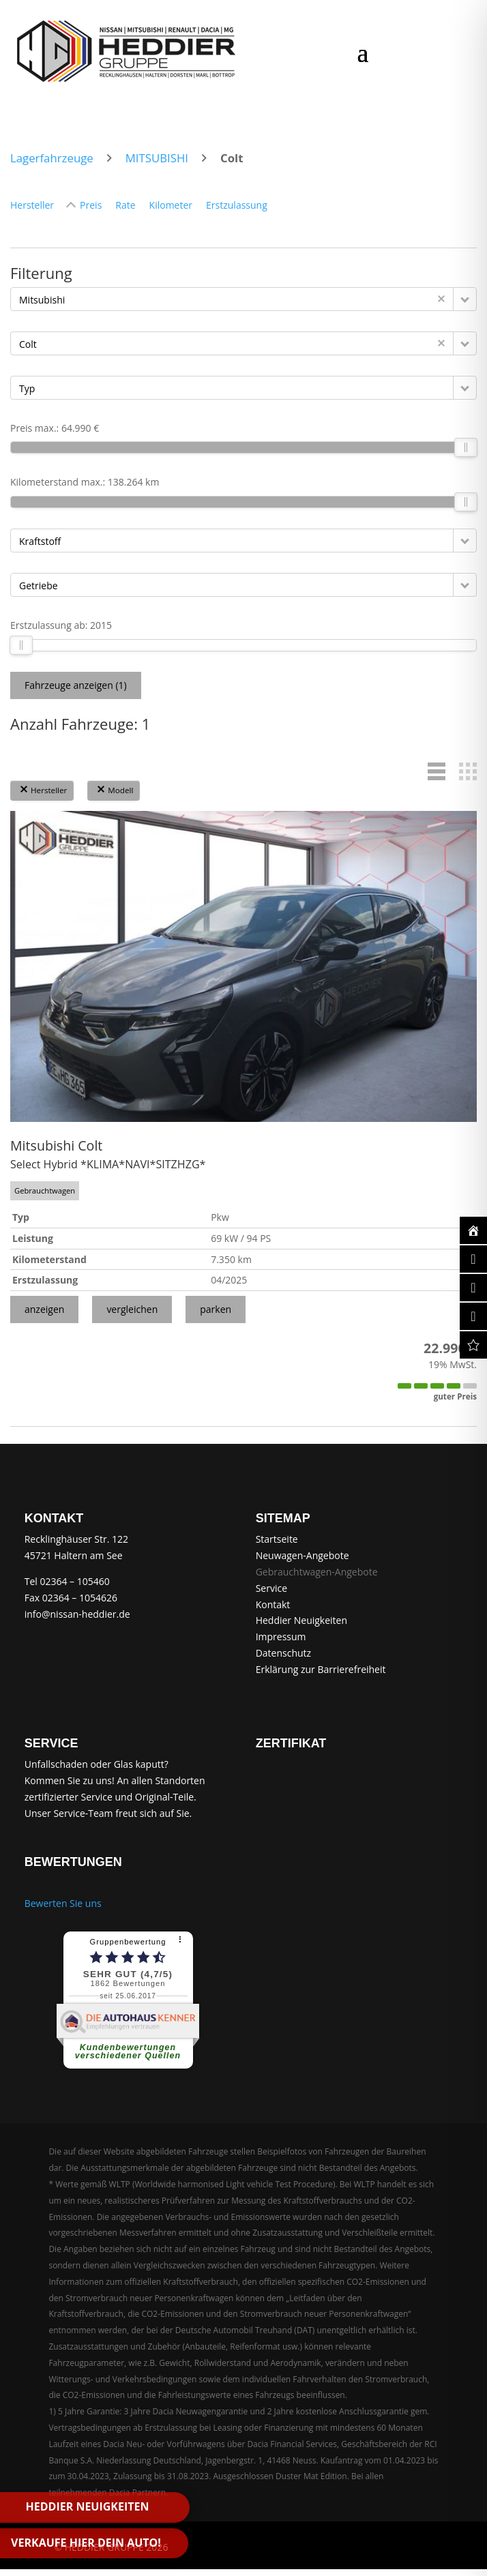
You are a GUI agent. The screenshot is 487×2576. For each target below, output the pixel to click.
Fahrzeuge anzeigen (76, 685)
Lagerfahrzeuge (51, 158)
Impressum (281, 1636)
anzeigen (44, 1309)
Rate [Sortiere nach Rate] (125, 204)
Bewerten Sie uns (63, 1903)
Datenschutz (283, 1652)
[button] (465, 299)
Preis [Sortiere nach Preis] (91, 204)
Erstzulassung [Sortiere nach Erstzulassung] (236, 204)
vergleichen (132, 1309)
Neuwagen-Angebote (302, 1555)
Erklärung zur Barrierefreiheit (321, 1669)
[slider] (465, 447)
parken (215, 1309)
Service (271, 1588)
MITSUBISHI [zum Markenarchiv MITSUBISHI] (157, 158)
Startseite (277, 1539)
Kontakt (273, 1604)
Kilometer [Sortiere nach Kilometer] (170, 204)
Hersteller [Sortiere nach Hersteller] (32, 204)
